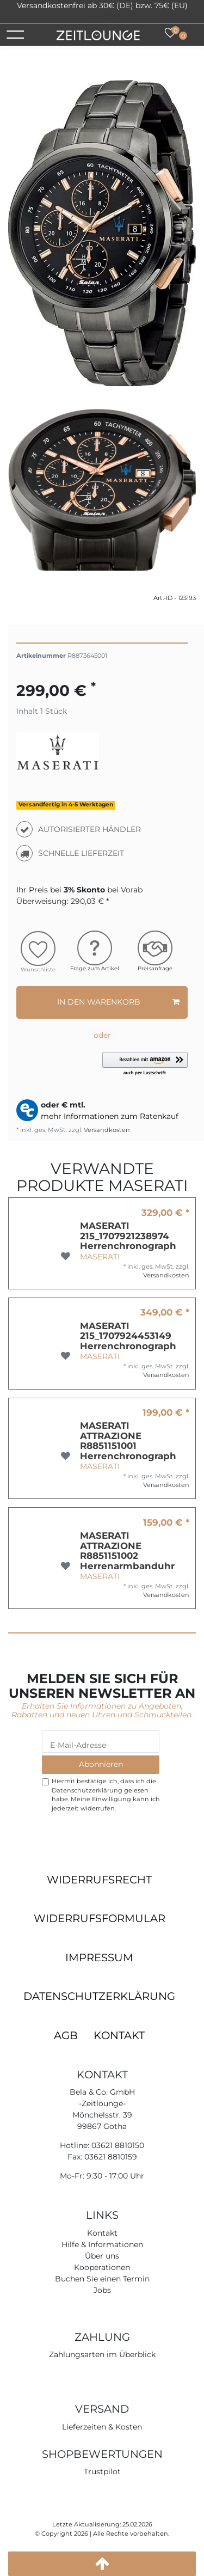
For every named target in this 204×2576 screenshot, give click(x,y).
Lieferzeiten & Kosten (102, 2427)
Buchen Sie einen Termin (102, 2279)
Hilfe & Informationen (102, 2244)
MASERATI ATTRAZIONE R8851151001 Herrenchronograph (128, 1441)
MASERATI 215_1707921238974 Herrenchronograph (128, 1236)
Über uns (102, 2256)
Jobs (102, 2290)
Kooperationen (102, 2267)
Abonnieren (101, 1764)
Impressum (99, 1957)
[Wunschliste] (170, 32)
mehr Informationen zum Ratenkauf (109, 1116)
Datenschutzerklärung (99, 1996)
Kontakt (119, 2035)
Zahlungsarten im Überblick (102, 2354)
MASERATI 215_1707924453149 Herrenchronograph (128, 1336)
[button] (145, 1064)
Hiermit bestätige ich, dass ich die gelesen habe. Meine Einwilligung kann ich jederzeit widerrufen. (106, 1794)
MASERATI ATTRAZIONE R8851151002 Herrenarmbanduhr (127, 1551)
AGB (66, 2035)
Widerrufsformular (99, 1918)
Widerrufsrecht (99, 1879)
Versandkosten (106, 1130)
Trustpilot (102, 17)
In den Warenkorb (118, 1002)
